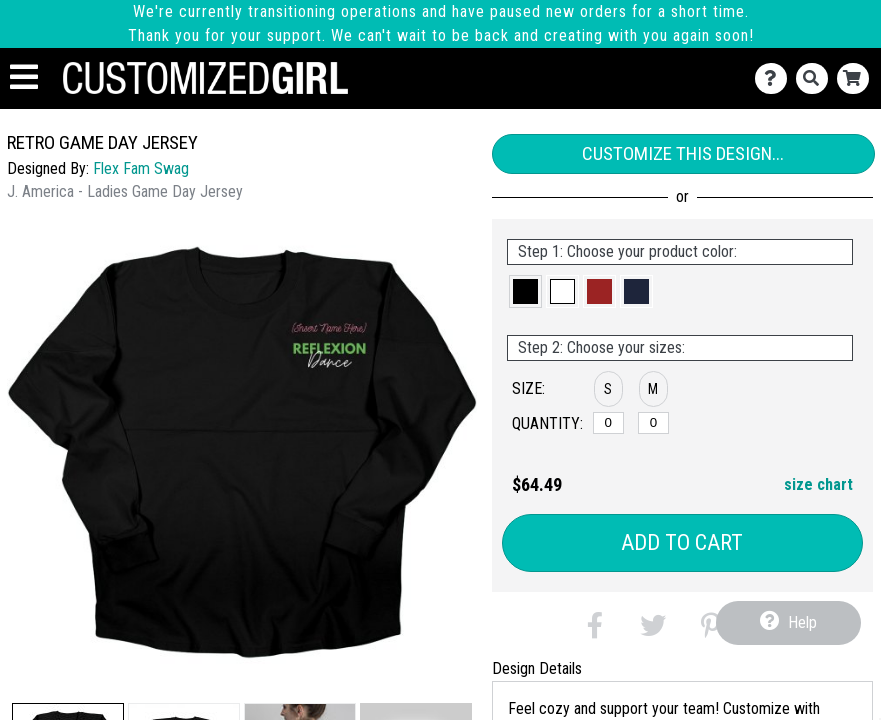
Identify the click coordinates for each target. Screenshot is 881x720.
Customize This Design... (683, 153)
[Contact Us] (775, 78)
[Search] (816, 78)
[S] (608, 423)
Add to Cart (682, 542)
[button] (525, 291)
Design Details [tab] (537, 668)
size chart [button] (818, 484)
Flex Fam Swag (141, 168)
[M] (653, 423)
